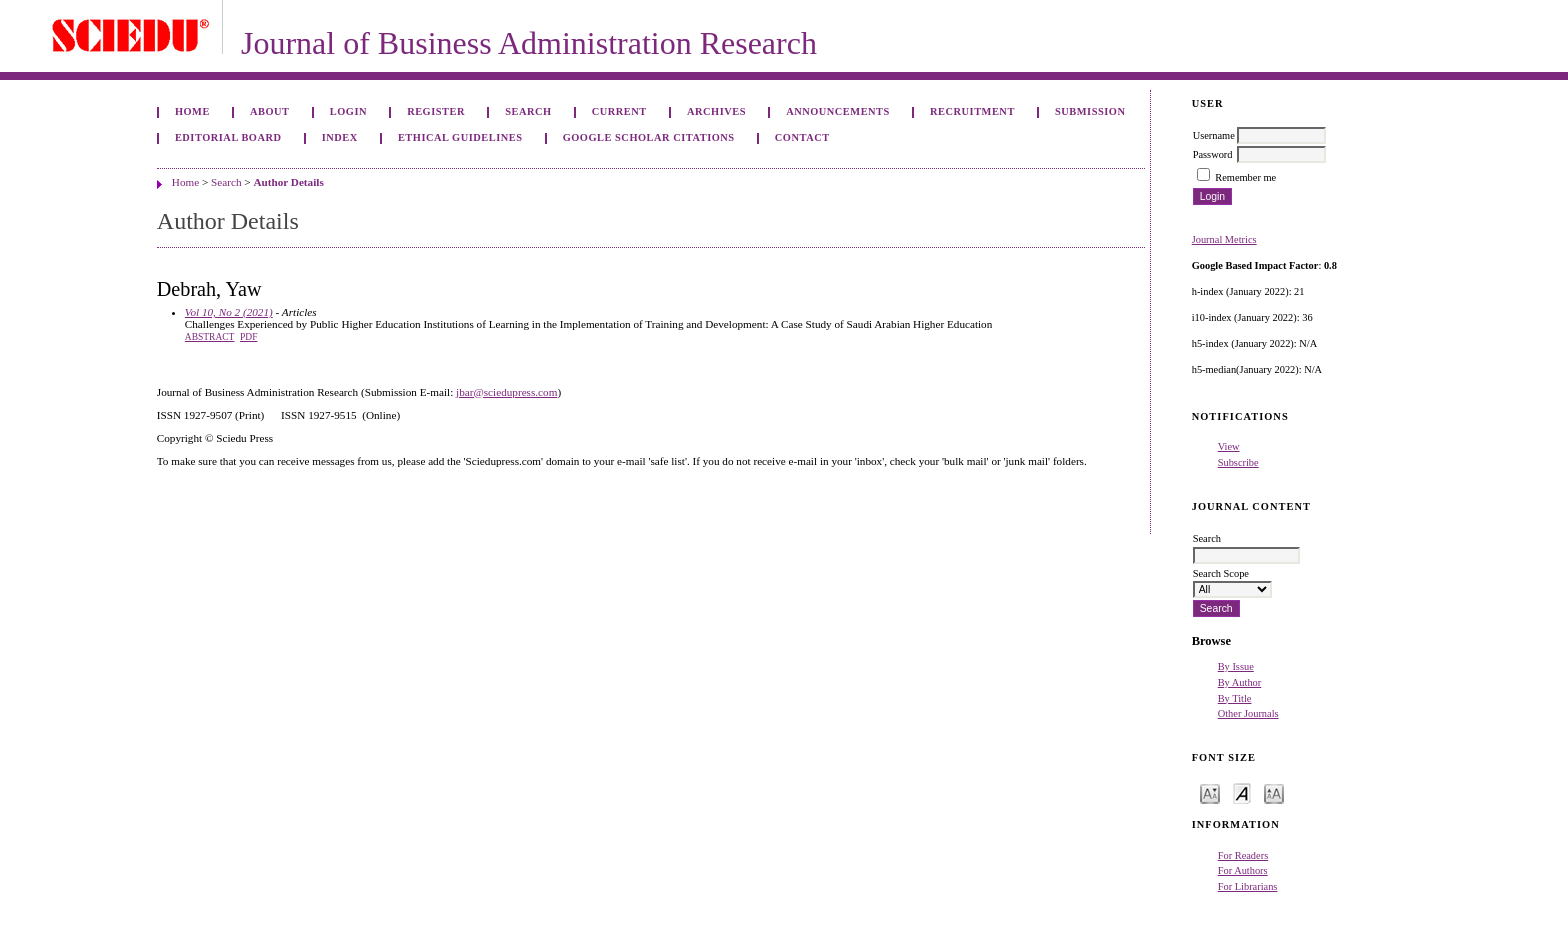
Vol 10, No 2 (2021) (229, 312)
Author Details (288, 182)
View (1229, 446)
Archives (716, 111)
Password (1213, 154)
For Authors (1243, 870)
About (270, 111)
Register (436, 111)
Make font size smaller (1210, 792)
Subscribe (1238, 462)
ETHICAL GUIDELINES (460, 137)
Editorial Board (228, 137)
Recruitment (972, 111)
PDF (248, 337)
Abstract (210, 337)
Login (348, 111)
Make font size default (1242, 792)
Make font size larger (1274, 792)
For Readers (1243, 855)
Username (1214, 135)
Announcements (838, 111)
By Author (1240, 682)
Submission (1090, 111)
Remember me (1245, 177)
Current (619, 111)
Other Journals (1248, 713)
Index (340, 137)
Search (528, 111)
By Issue (1236, 666)
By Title (1235, 698)
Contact (802, 137)
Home (192, 111)
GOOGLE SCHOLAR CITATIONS (649, 137)
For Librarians (1248, 886)
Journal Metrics (1224, 239)
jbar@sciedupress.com (506, 392)
